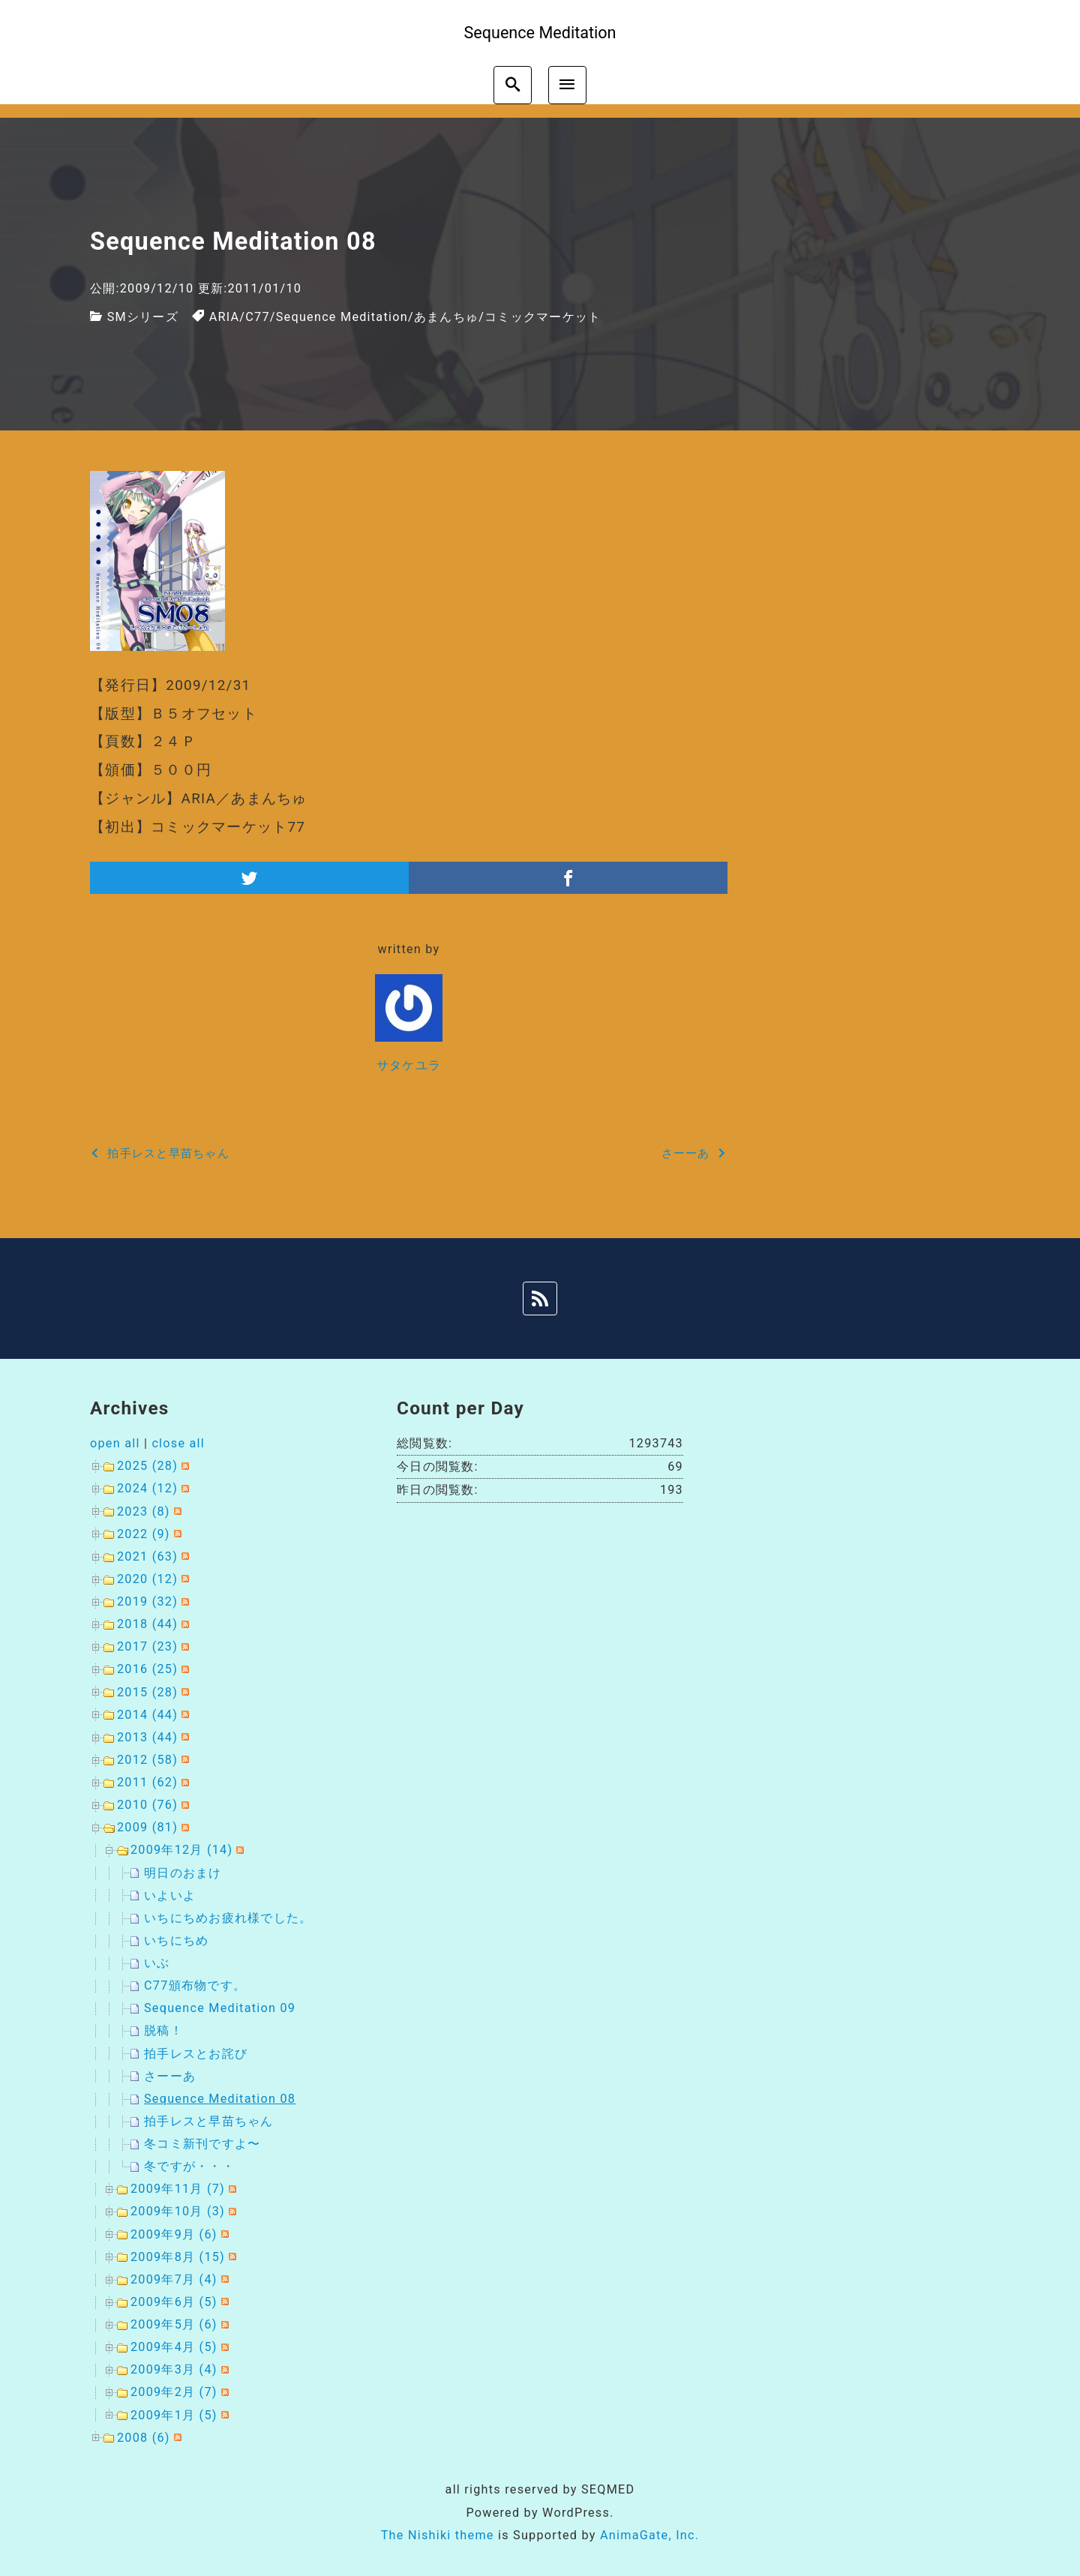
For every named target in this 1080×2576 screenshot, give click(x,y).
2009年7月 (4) (174, 2279)
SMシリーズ (142, 317)
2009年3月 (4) (174, 2369)
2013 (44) (147, 1737)
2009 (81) (147, 1827)
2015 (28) (147, 1692)
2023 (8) (143, 1511)
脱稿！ (163, 2030)
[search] (513, 85)
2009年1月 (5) (174, 2415)
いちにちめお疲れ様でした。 (228, 1918)
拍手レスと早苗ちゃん (209, 2121)
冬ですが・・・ (189, 2166)
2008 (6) (143, 2438)
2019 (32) (147, 1601)
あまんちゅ (446, 317)
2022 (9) (143, 1534)
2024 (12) (147, 1488)
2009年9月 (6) (174, 2234)
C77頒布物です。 (195, 1985)
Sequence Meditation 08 (220, 2099)
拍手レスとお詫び (196, 2054)
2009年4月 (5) (174, 2347)
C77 (257, 317)
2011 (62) (147, 1782)
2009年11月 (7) (177, 2189)
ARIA (224, 317)
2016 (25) (147, 1669)
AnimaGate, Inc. (649, 2535)
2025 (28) (147, 1466)
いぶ (157, 1963)
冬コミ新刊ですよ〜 (202, 2144)
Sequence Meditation (342, 317)
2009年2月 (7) (174, 2392)
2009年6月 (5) (174, 2302)
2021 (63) (147, 1556)
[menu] (567, 85)
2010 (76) (147, 1805)
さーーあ (170, 2076)
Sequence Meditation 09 (220, 2008)
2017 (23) (147, 1646)
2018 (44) (147, 1624)
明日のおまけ (183, 1873)
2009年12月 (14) (181, 1850)
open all (115, 1443)
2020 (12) (147, 1579)
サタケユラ (408, 1065)
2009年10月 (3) (177, 2211)
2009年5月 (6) (174, 2324)
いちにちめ (176, 1940)
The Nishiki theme (437, 2535)
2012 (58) (147, 1760)
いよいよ (170, 1895)
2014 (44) (147, 1715)
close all (178, 1443)
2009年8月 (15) (177, 2257)
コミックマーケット (542, 317)
